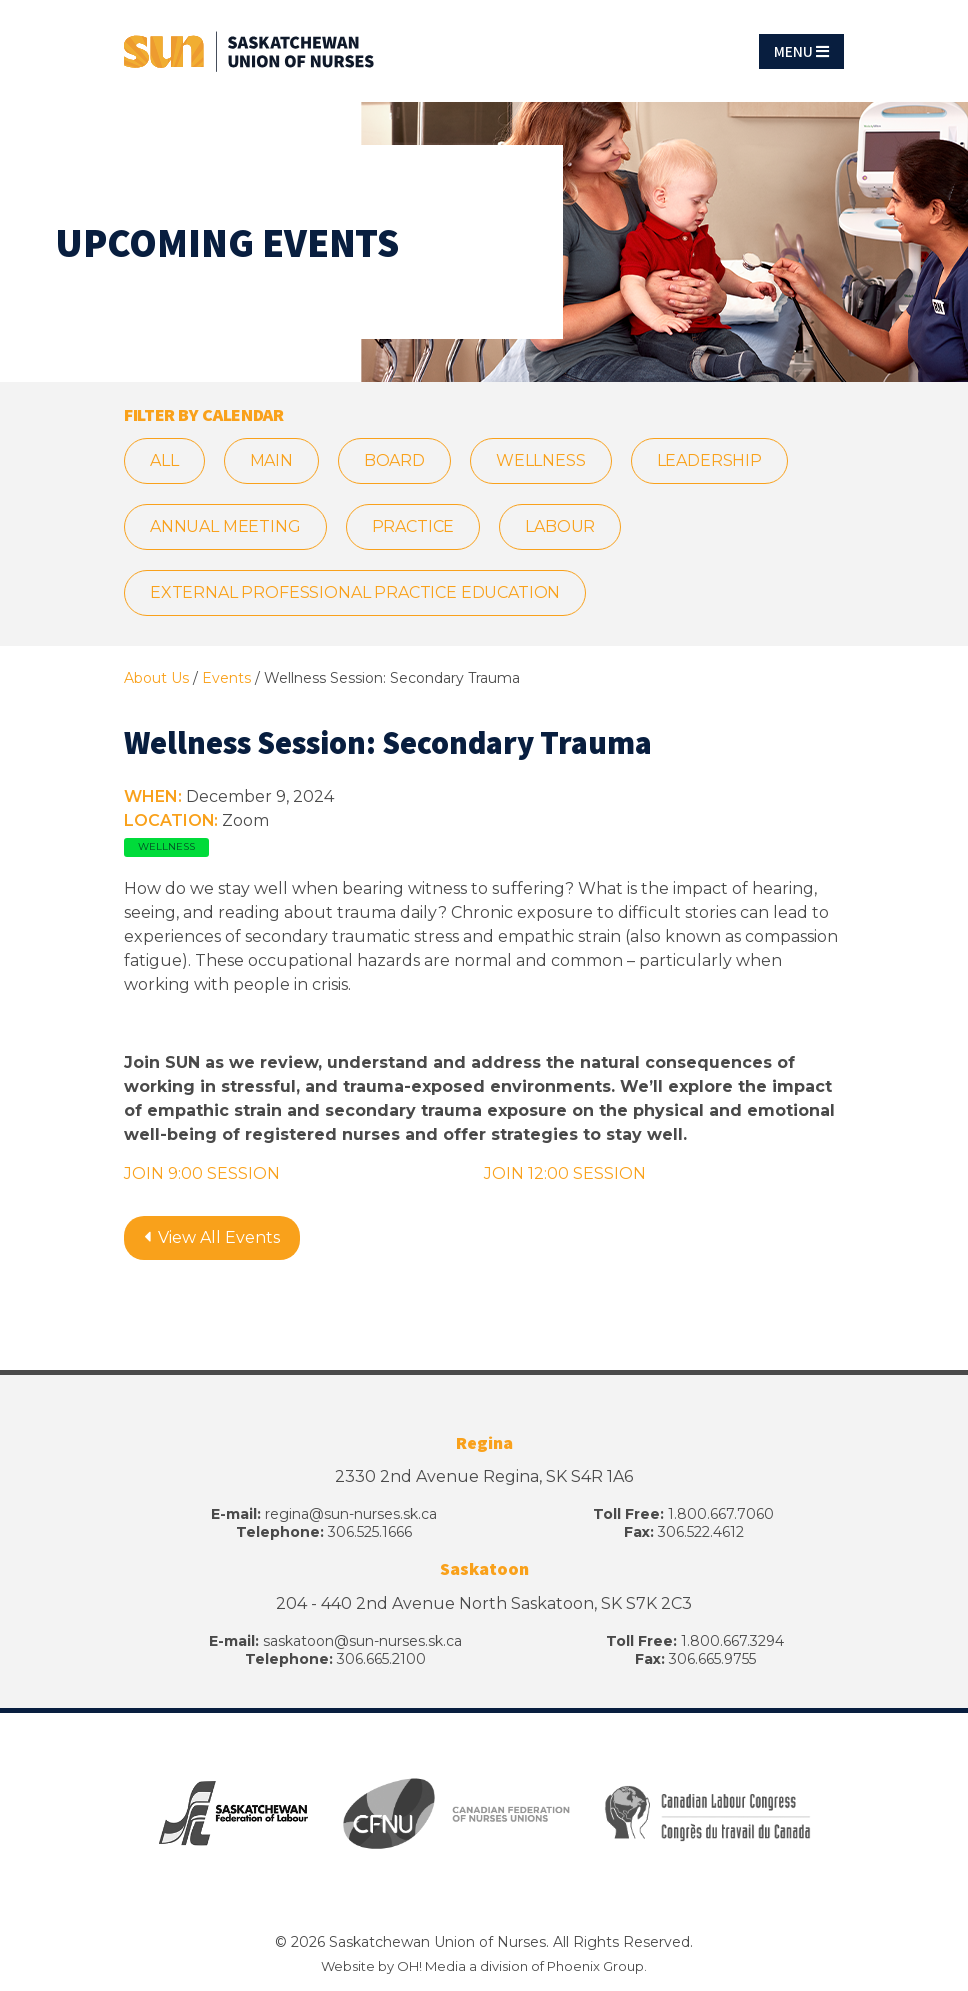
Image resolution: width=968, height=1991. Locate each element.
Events (226, 678)
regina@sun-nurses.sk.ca (351, 1514)
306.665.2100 (381, 1659)
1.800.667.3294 (732, 1641)
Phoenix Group (595, 1966)
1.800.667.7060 (721, 1514)
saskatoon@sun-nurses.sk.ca (362, 1641)
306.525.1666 (370, 1532)
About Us (156, 678)
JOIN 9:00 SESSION (202, 1173)
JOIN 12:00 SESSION (565, 1173)
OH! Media (431, 1966)
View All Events (212, 1237)
